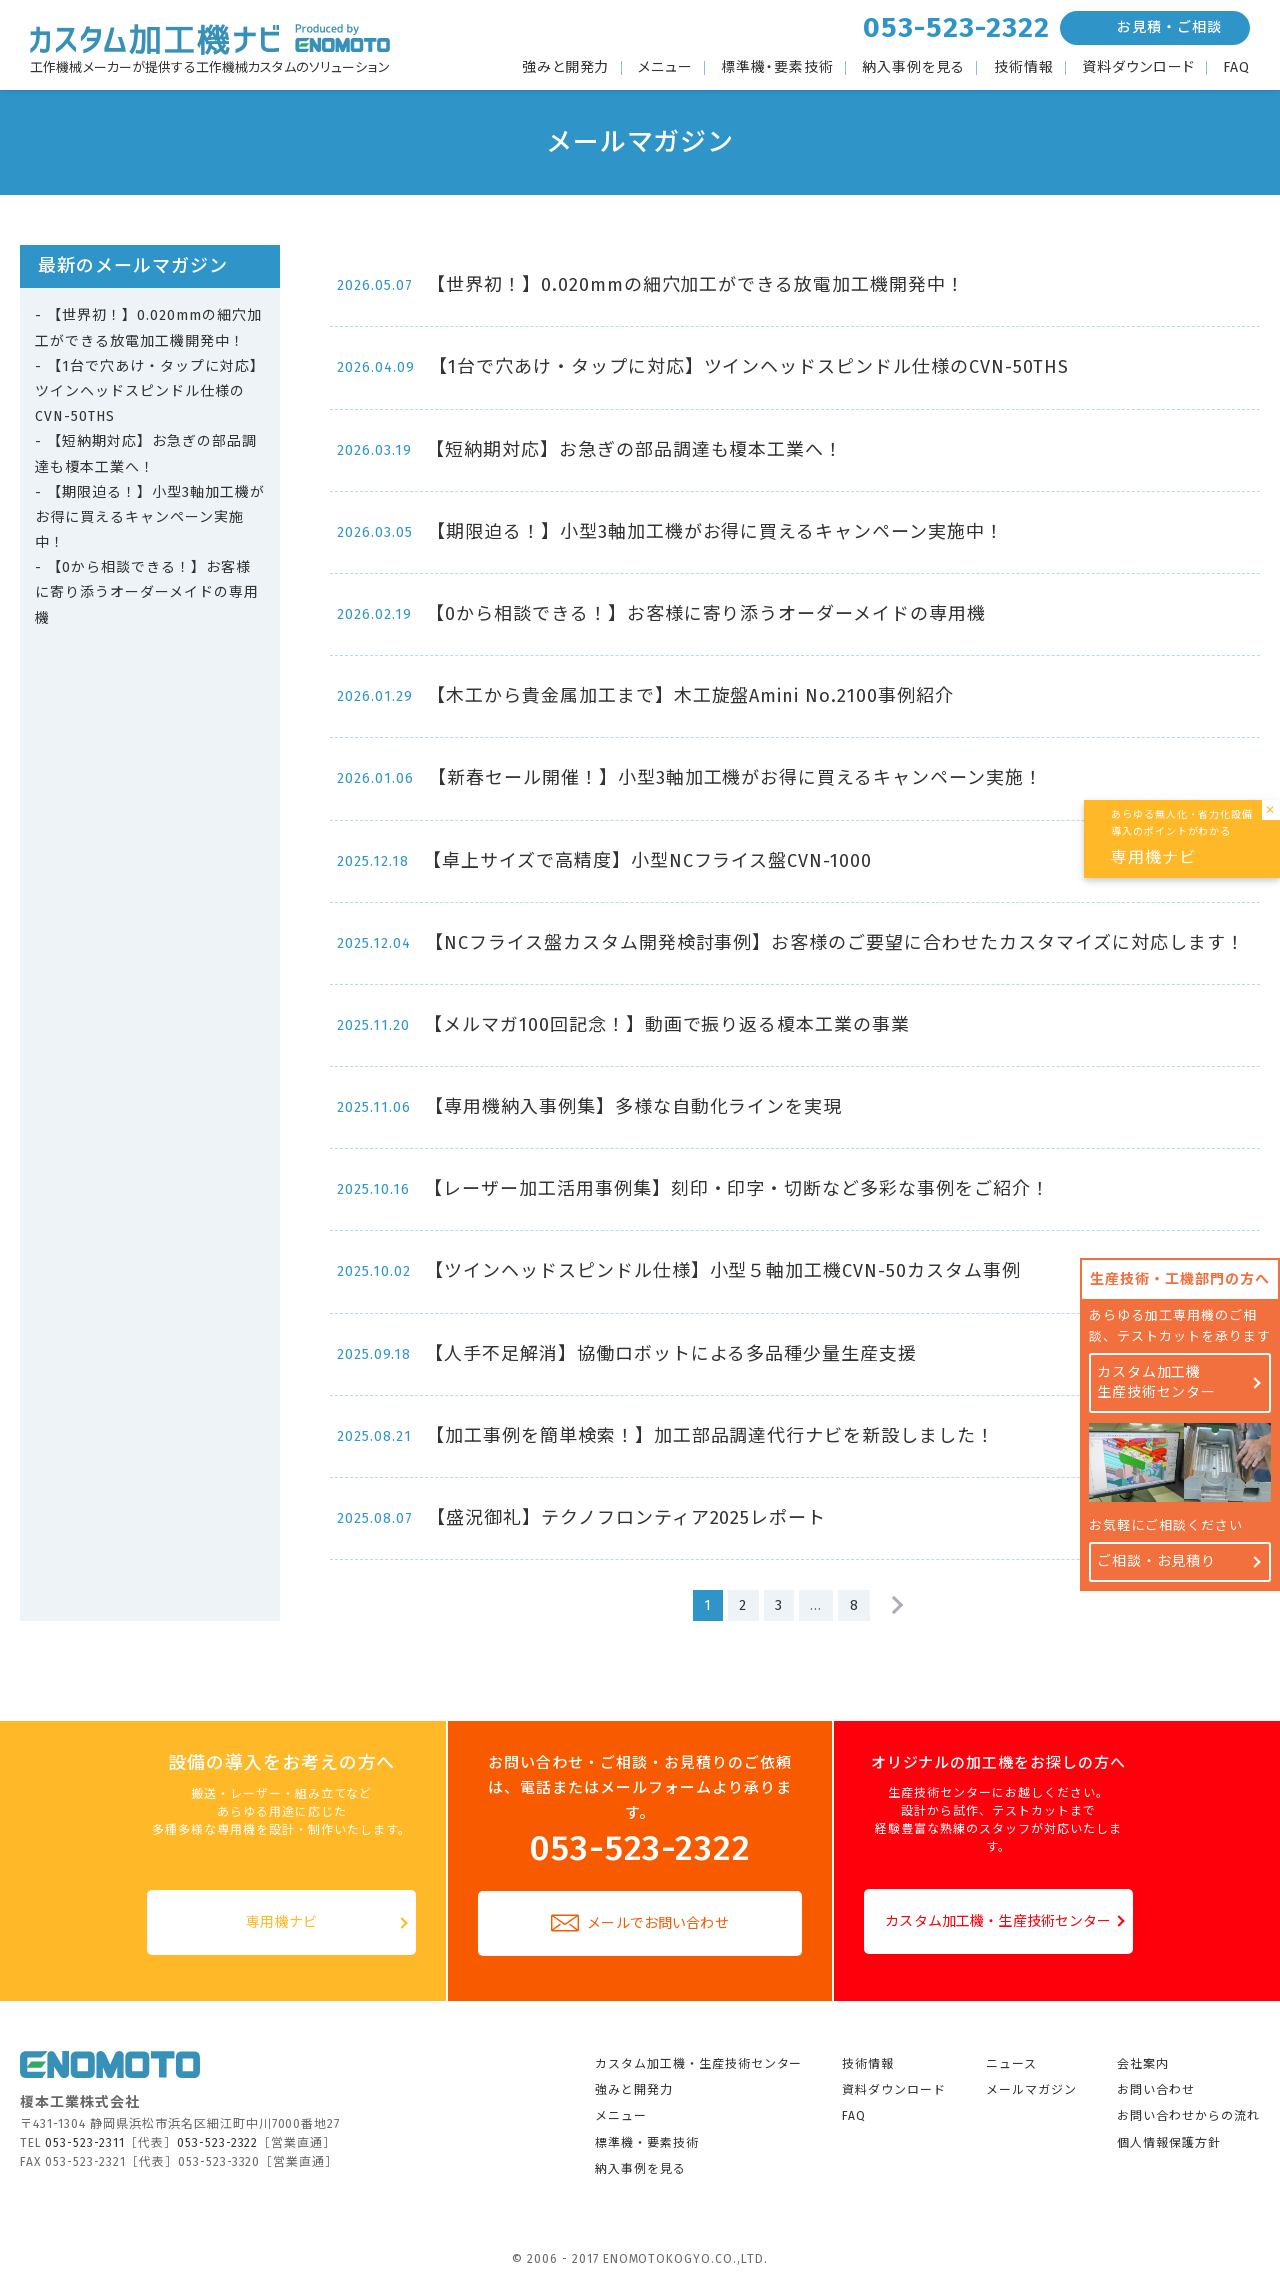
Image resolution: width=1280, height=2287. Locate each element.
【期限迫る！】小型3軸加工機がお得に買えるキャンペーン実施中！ (150, 517)
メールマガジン (1031, 2090)
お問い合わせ (1156, 2090)
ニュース (1011, 2064)
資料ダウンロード (1138, 68)
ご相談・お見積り (1157, 1561)
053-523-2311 (85, 2143)
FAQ (1236, 68)
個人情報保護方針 (1169, 2143)
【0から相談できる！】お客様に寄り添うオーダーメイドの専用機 (147, 592)
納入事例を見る (913, 68)
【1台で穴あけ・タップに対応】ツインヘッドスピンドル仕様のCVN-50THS (150, 391)
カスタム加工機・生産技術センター (998, 1921)
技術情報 (1024, 68)
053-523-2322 (956, 27)
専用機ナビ (281, 1922)
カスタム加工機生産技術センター (1157, 1382)
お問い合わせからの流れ (1188, 2116)
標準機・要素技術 (777, 68)
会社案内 (1143, 2064)
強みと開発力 (566, 68)
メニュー (665, 68)
